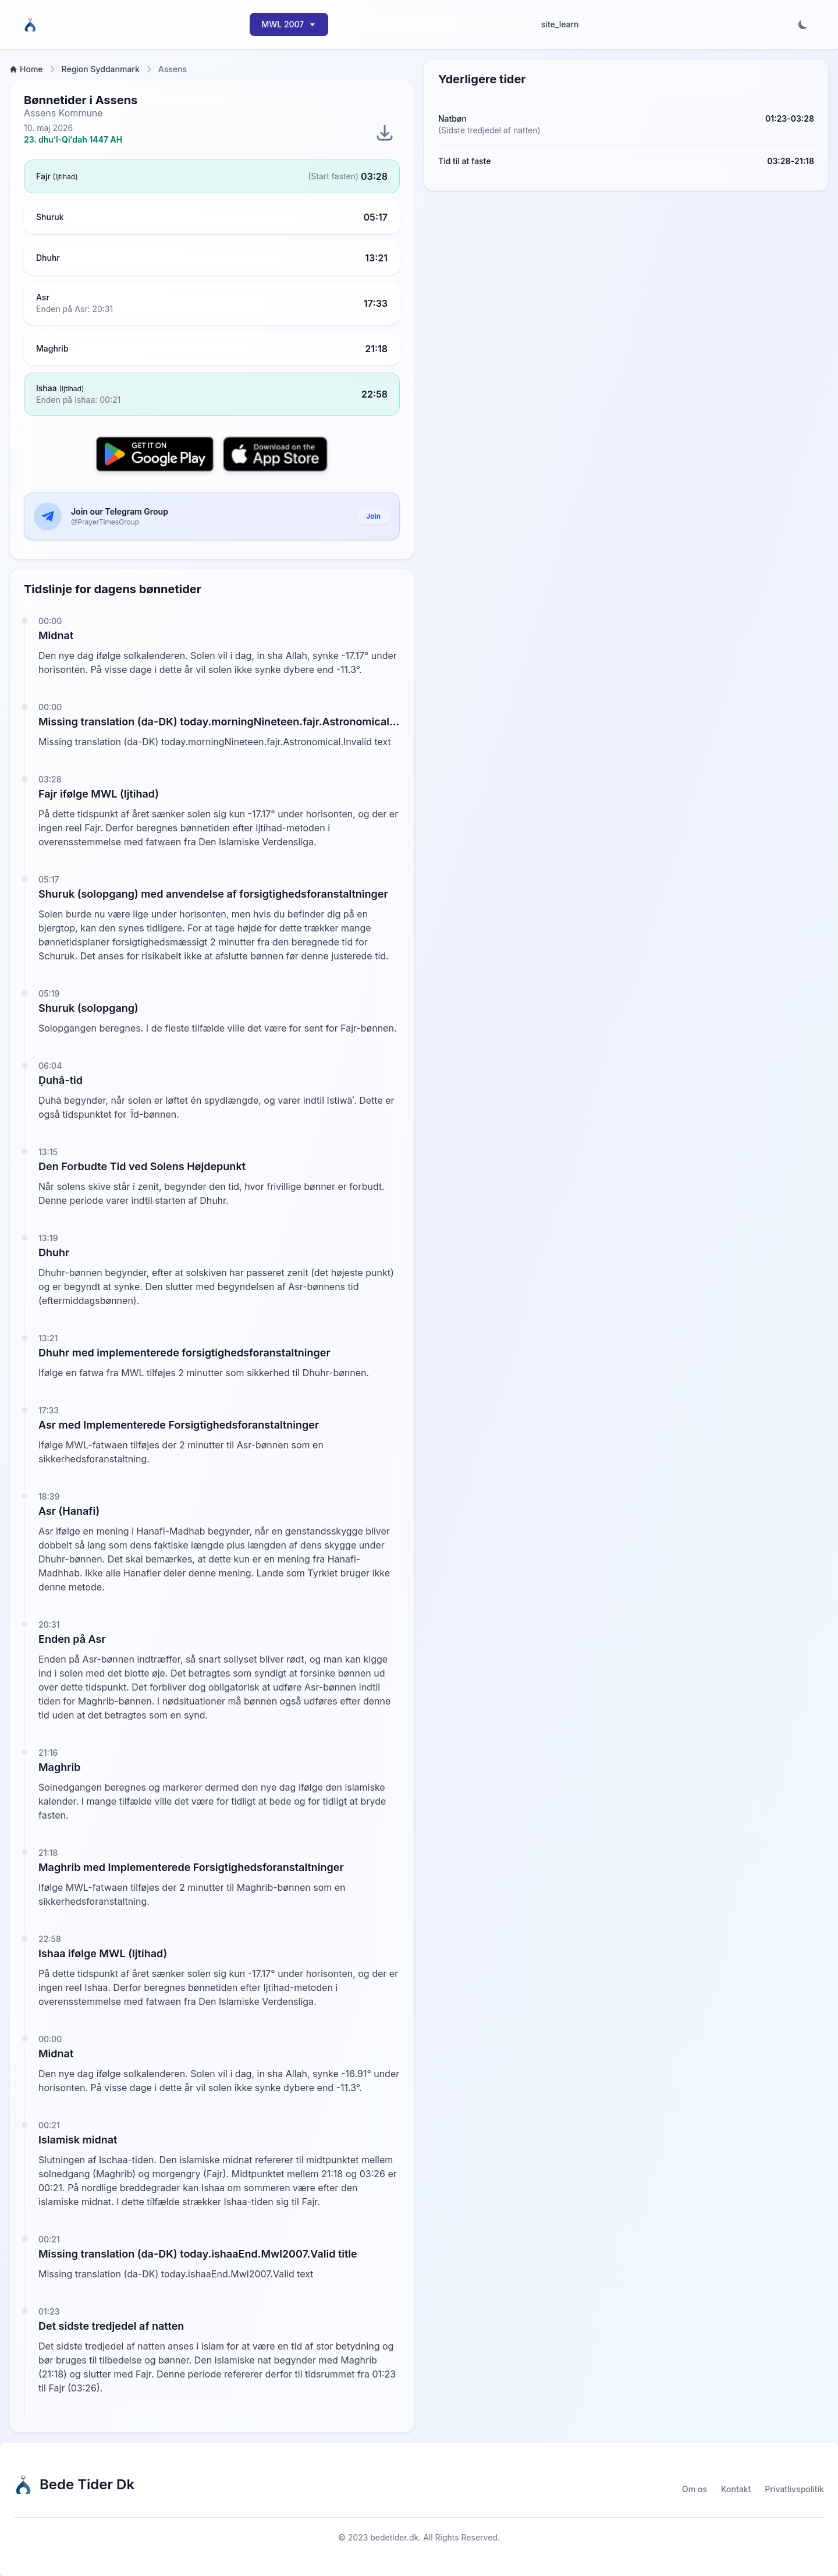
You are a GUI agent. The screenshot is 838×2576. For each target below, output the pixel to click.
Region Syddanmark (101, 69)
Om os (694, 2489)
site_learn (560, 24)
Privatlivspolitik (794, 2489)
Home (26, 69)
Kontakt (736, 2489)
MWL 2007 (289, 24)
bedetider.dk (394, 2537)
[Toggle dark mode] (803, 24)
